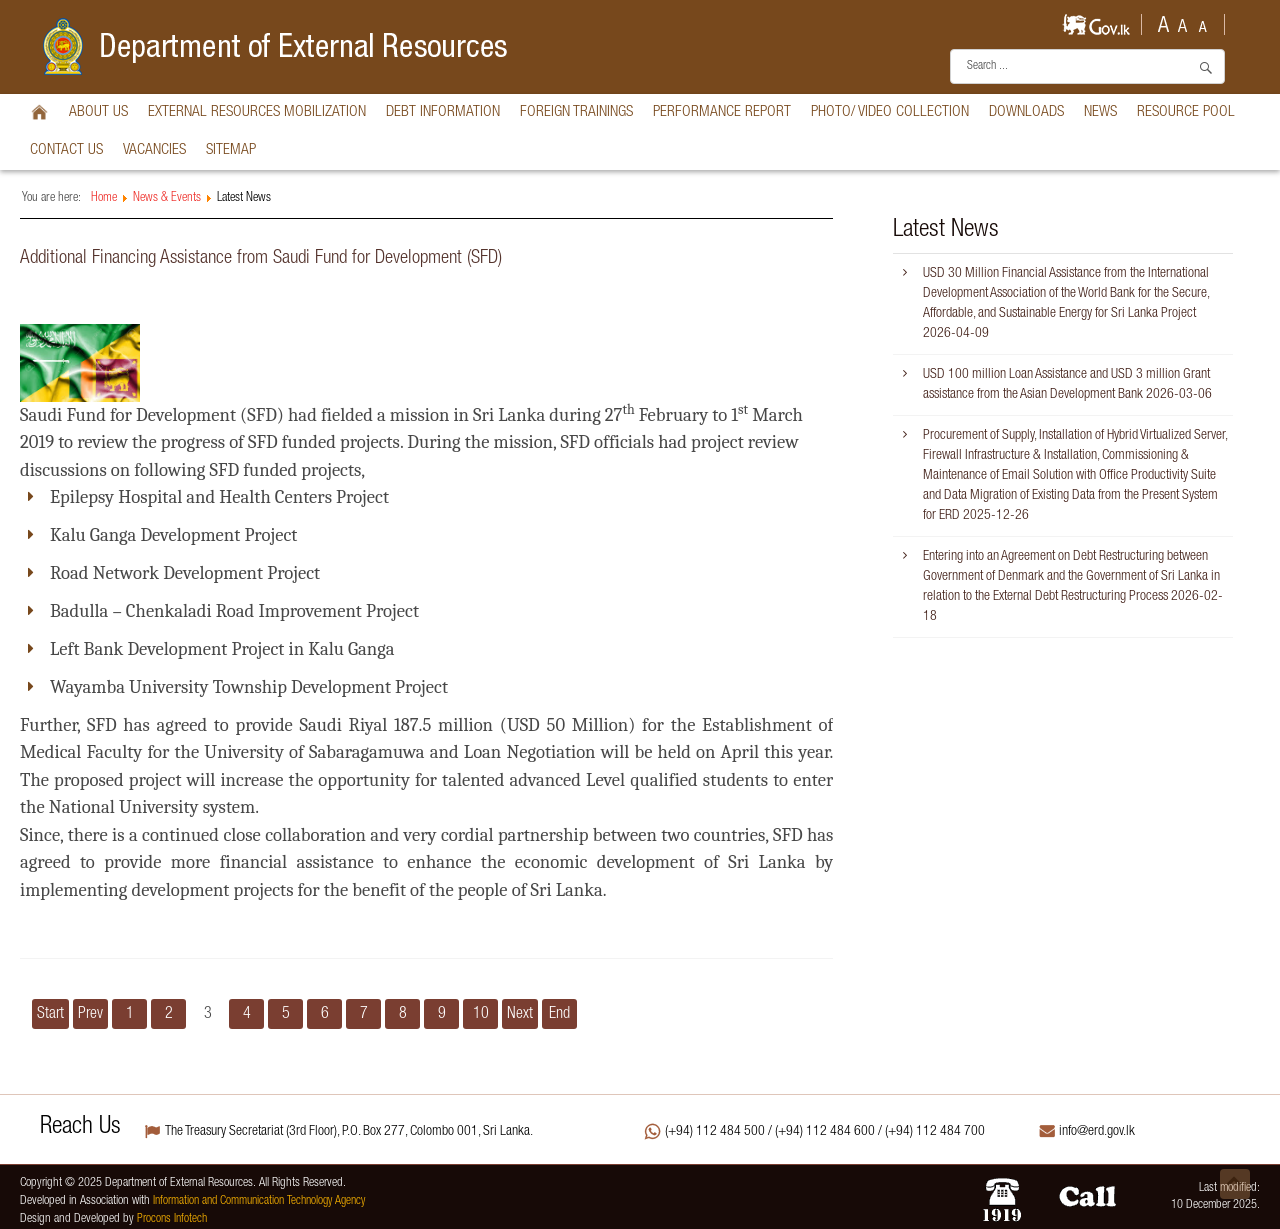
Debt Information (443, 112)
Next (520, 1015)
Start (50, 1015)
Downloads (1026, 112)
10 (481, 1015)
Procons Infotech (172, 1219)
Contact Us (66, 150)
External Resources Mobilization (257, 112)
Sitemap (231, 150)
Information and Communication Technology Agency (259, 1201)
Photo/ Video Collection (890, 112)
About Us (98, 112)
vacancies (154, 150)
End (559, 1015)
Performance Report (722, 112)
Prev (90, 1015)
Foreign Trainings (576, 112)
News (1100, 112)
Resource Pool (1186, 112)
